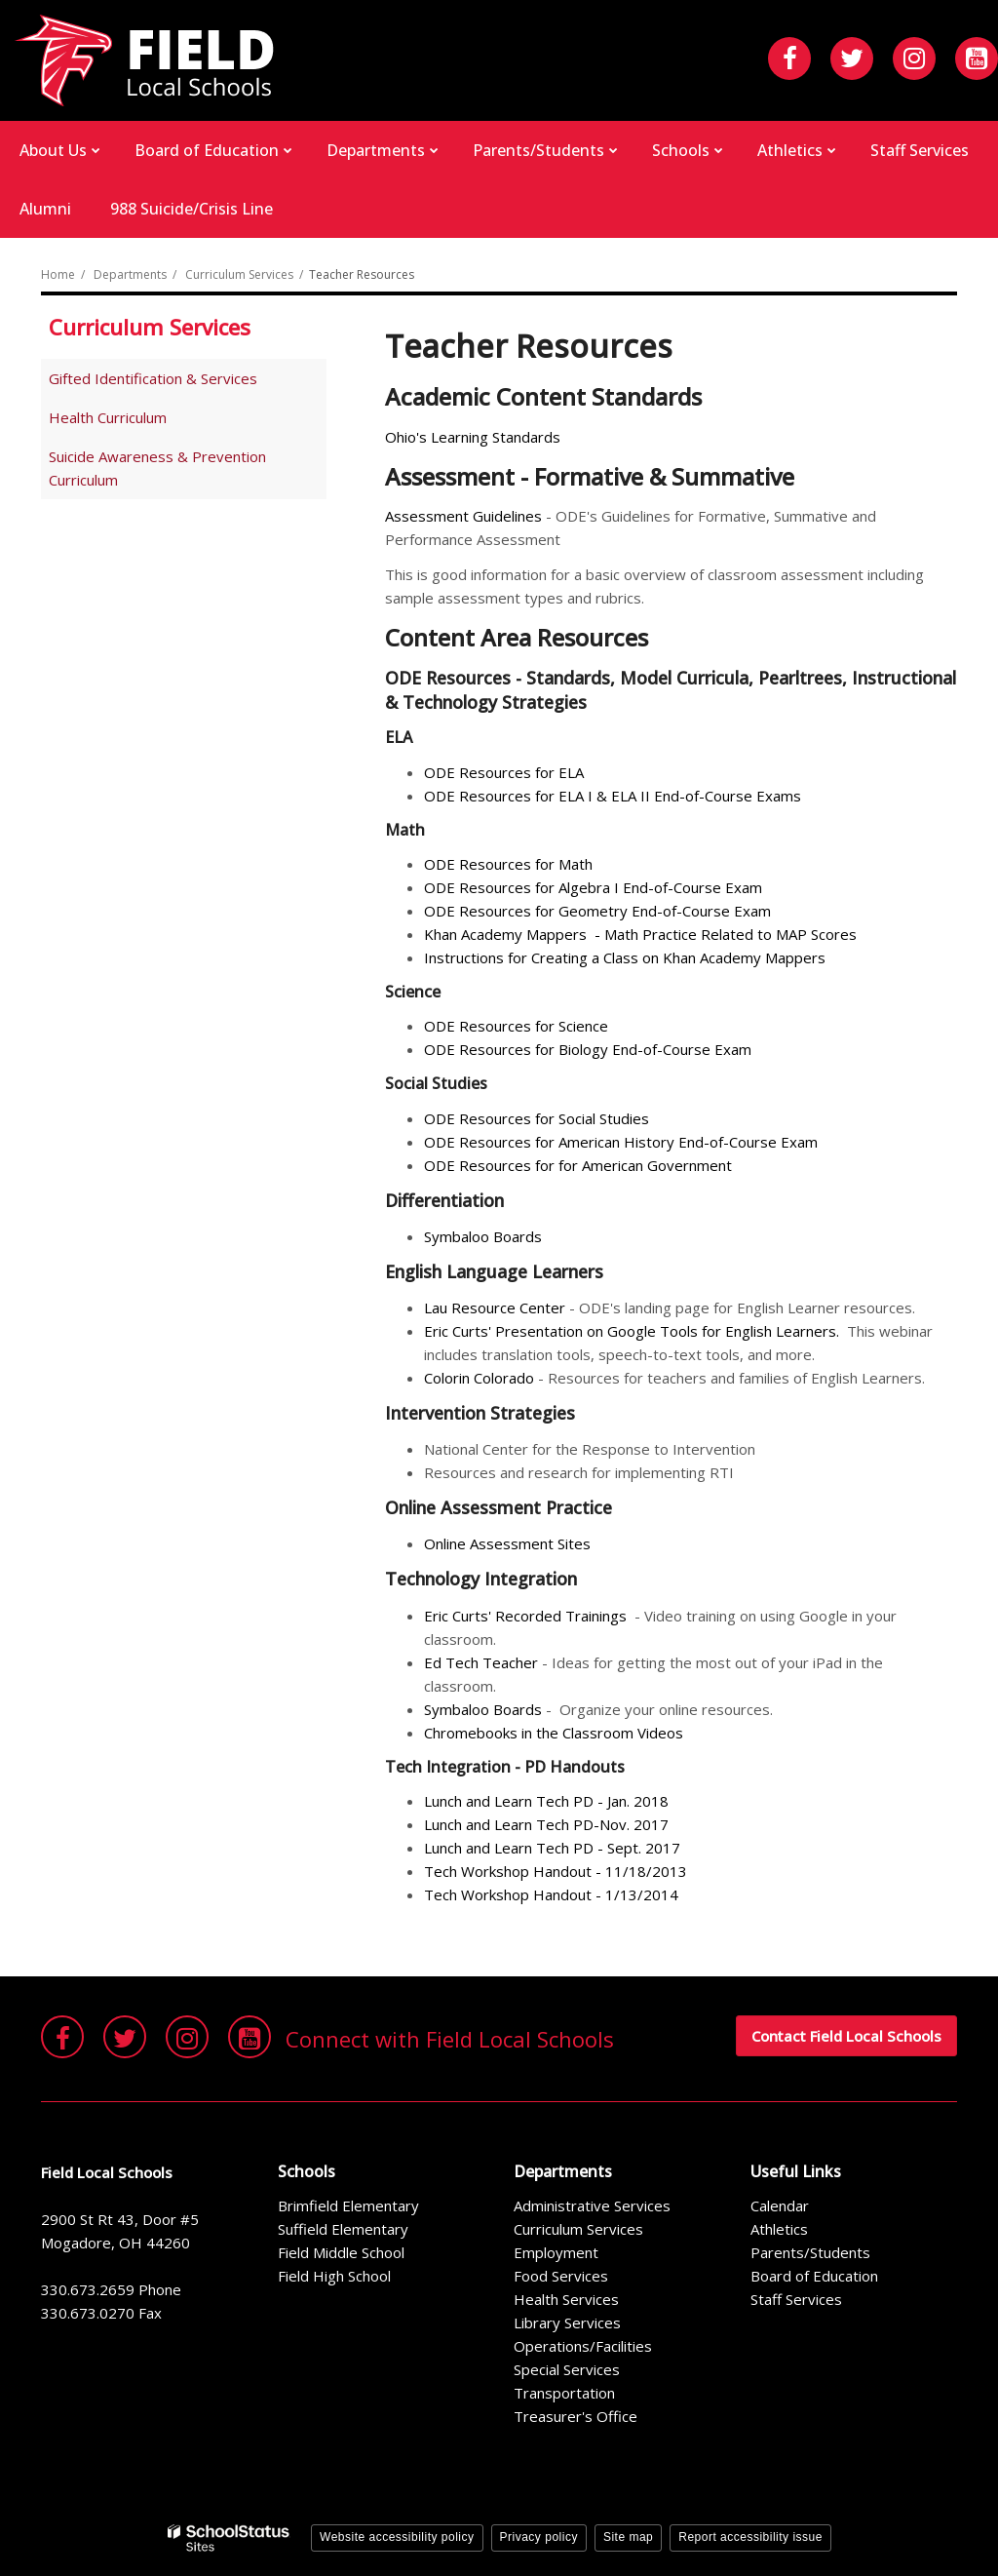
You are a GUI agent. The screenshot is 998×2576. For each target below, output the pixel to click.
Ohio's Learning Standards (472, 437)
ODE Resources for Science (516, 1025)
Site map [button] (628, 2537)
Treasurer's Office (575, 2416)
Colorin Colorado (479, 1377)
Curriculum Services (239, 274)
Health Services (566, 2299)
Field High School (334, 2275)
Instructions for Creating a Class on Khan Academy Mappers (626, 957)
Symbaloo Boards (483, 1236)
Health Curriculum (108, 417)
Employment (556, 2252)
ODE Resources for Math (510, 864)
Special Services (567, 2369)
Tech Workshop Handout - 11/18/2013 (555, 1871)
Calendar (779, 2205)
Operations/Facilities (583, 2346)
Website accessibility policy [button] (397, 2537)
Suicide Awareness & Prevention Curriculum (157, 468)
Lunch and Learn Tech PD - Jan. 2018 (548, 1801)
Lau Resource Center (494, 1307)
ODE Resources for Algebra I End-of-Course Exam (595, 887)
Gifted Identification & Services (153, 378)
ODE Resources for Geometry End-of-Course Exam (599, 910)
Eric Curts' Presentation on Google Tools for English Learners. (631, 1331)
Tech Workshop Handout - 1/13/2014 (551, 1894)
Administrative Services (592, 2205)
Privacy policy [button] (539, 2537)
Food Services (561, 2275)
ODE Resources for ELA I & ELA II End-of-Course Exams (612, 795)
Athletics (779, 2229)
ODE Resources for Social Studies (538, 1118)
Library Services (567, 2322)
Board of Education (814, 2275)
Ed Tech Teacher (481, 1662)
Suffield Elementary (343, 2229)
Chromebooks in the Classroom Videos (555, 1732)
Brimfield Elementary (348, 2205)
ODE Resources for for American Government (580, 1165)
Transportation (564, 2392)
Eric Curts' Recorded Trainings (525, 1615)
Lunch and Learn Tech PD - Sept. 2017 (554, 1847)
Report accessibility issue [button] (750, 2537)
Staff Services (796, 2299)
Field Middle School (341, 2252)
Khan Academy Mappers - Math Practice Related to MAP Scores (640, 934)
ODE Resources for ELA (504, 772)
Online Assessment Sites (507, 1543)
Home (58, 274)
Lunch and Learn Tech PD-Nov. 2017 (548, 1824)
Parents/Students (810, 2252)
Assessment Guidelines (463, 516)
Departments (130, 274)
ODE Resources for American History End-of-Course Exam (621, 1141)
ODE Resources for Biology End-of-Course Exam (587, 1049)
